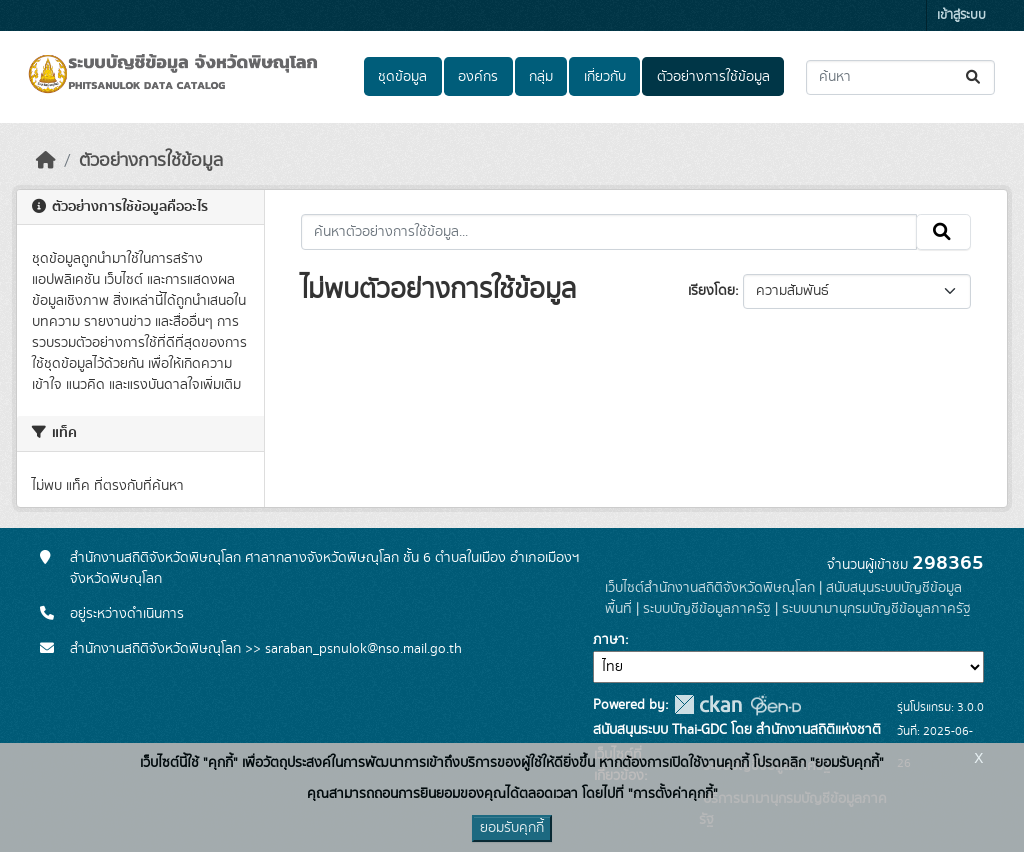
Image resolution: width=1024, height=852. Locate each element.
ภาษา (609, 640)
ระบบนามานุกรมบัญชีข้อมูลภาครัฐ (876, 609)
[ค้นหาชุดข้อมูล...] (900, 77)
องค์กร (478, 77)
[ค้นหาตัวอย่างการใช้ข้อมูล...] (609, 232)
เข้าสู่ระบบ (961, 15)
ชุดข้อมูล (402, 77)
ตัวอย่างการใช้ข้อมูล (713, 77)
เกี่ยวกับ (605, 77)
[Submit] (974, 77)
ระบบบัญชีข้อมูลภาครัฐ (707, 609)
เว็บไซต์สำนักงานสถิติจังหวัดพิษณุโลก (710, 588)
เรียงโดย (711, 291)
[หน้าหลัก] (46, 161)
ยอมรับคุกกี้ (512, 828)
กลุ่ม (541, 77)
